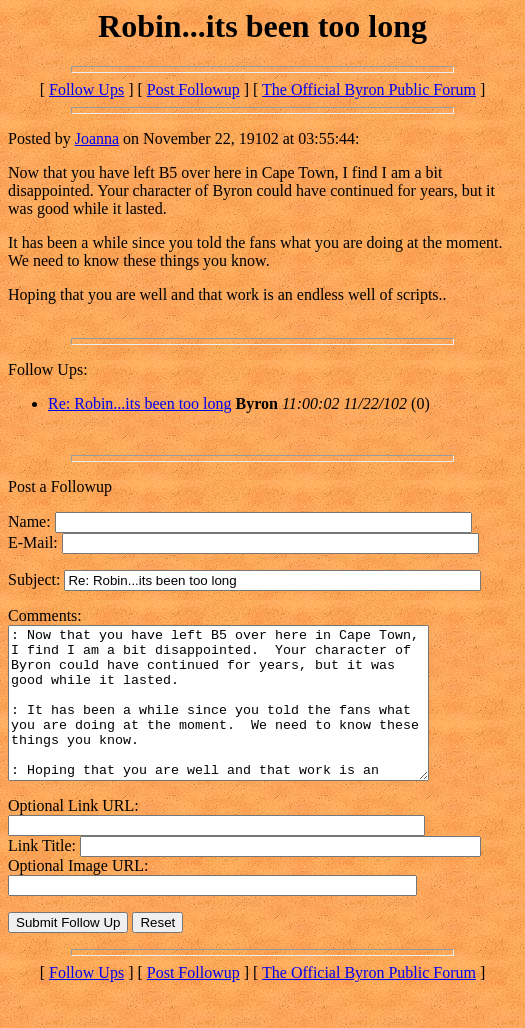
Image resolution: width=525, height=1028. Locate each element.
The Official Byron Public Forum (369, 89)
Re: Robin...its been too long (140, 403)
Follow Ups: (48, 369)
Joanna (97, 138)
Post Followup (193, 89)
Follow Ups (86, 89)
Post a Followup (60, 486)
